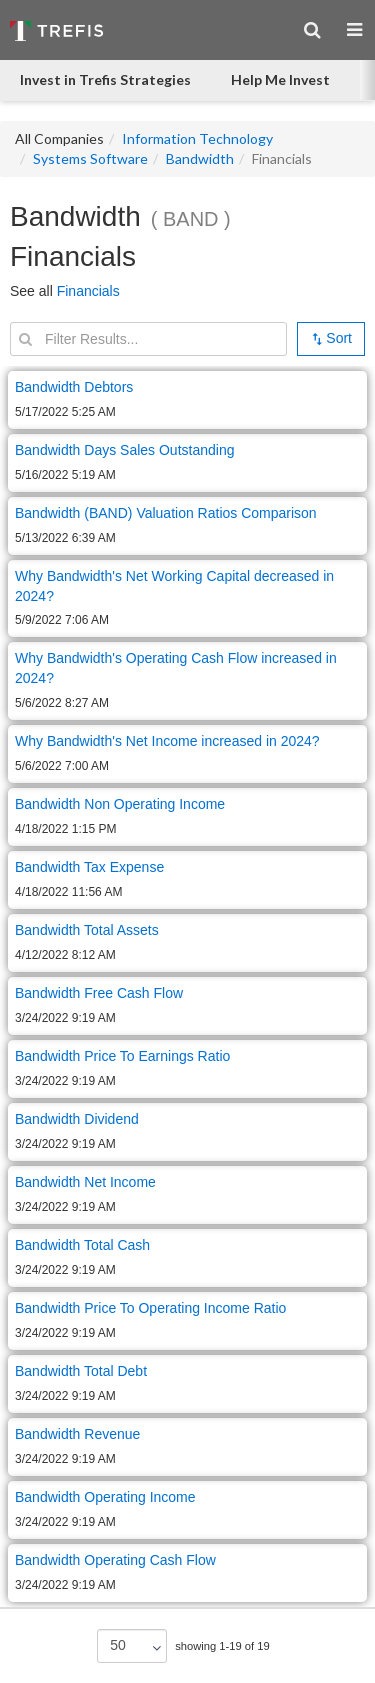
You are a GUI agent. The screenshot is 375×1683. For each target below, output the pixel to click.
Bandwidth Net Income (85, 1182)
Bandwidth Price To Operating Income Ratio (150, 1308)
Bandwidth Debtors (74, 387)
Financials (88, 291)
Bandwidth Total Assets (87, 930)
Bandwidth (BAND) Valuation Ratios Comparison (166, 513)
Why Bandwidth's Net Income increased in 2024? (169, 741)
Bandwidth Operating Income (105, 1497)
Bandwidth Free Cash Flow (99, 993)
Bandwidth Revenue (77, 1434)
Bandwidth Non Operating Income (120, 804)
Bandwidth (200, 158)
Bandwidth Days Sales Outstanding (124, 450)
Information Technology (197, 138)
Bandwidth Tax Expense (89, 867)
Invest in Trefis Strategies (105, 79)
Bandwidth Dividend (77, 1119)
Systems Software (90, 158)
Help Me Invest (280, 79)
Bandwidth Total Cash (82, 1245)
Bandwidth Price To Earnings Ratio (122, 1056)
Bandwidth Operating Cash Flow (115, 1560)
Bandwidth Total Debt (81, 1371)
